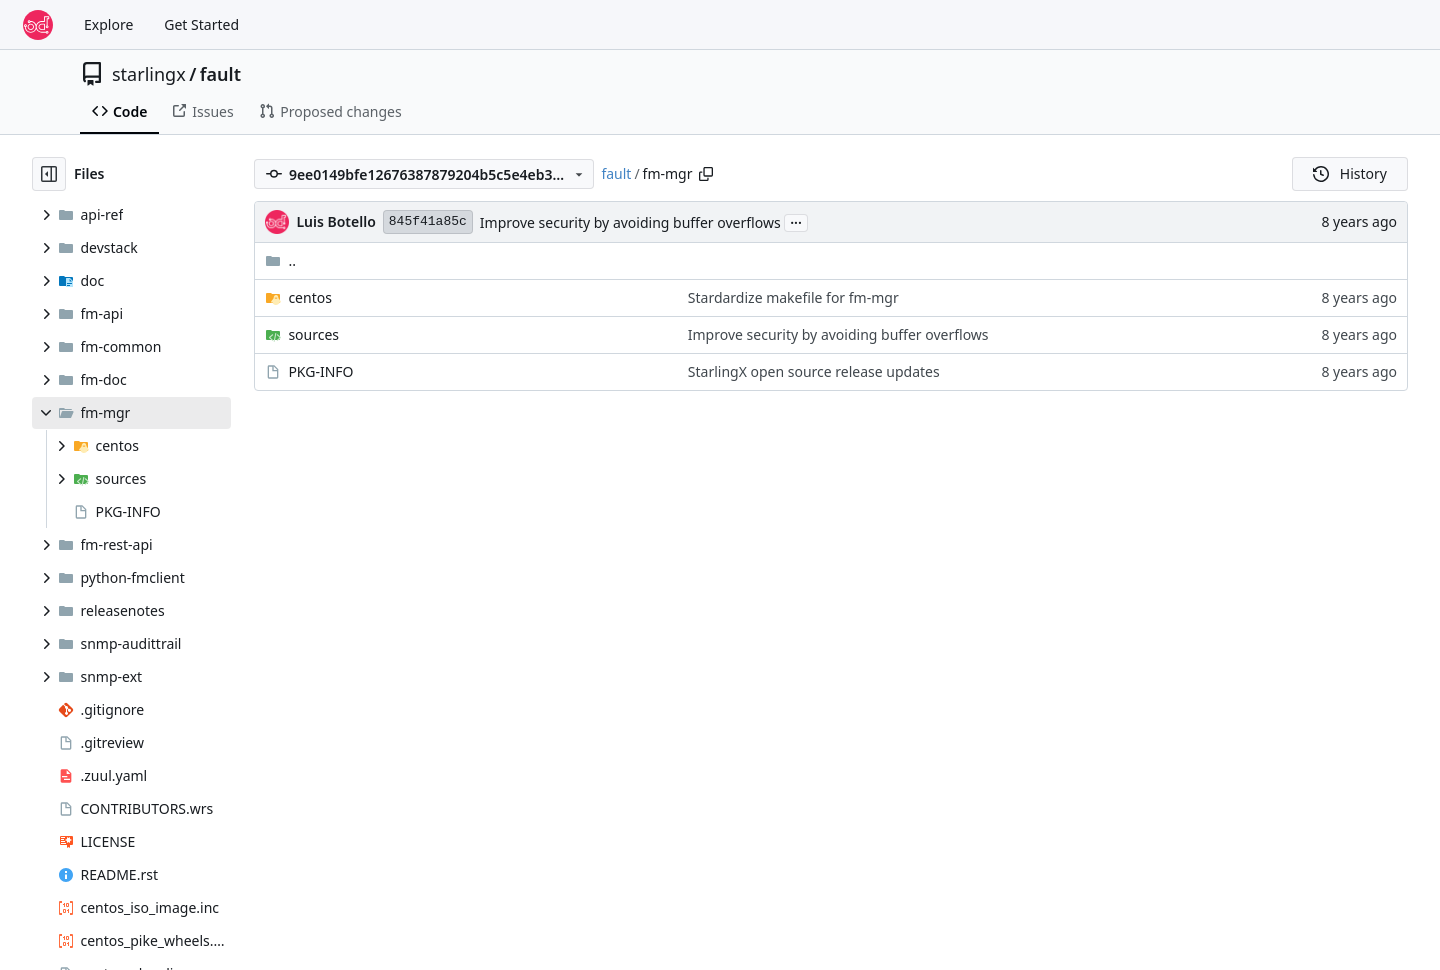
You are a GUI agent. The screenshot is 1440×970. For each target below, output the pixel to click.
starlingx (149, 74)
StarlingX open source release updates (814, 371)
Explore (108, 24)
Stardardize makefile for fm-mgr (793, 297)
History (1350, 173)
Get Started (201, 24)
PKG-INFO (320, 371)
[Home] (38, 25)
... (796, 221)
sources (313, 334)
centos (310, 297)
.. (280, 260)
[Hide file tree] (49, 174)
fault (220, 74)
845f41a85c (428, 221)
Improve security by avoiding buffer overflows (630, 222)
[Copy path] (706, 174)
